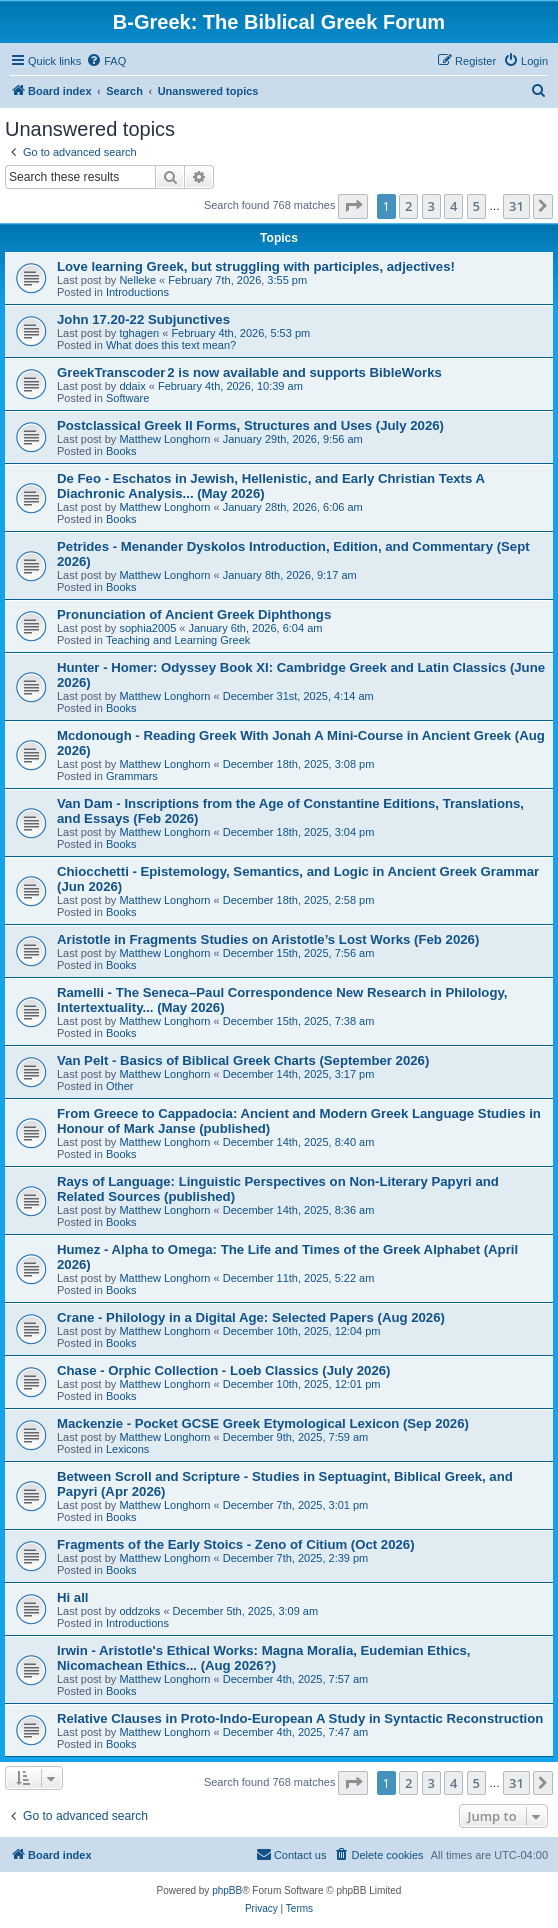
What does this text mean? (171, 345)
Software (127, 398)
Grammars (132, 776)
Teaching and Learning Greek (178, 640)
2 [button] (408, 206)
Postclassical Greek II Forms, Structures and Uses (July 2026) (250, 425)
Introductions (137, 292)
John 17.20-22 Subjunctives (143, 319)
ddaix (132, 386)
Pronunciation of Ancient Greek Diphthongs (194, 614)
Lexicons (127, 1449)
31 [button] (516, 206)
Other (120, 1086)
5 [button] (476, 206)
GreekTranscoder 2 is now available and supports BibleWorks (249, 372)
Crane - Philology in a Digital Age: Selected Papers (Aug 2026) (251, 1317)
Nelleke (137, 280)
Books (121, 451)
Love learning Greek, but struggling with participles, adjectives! (256, 266)
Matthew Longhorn (164, 439)
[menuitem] (106, 61)
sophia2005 (147, 628)
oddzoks (139, 1611)
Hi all (73, 1597)
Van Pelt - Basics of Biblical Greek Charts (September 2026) (243, 1060)
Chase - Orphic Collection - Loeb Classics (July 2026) (223, 1370)
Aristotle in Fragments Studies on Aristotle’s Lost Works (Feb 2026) (268, 939)
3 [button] (431, 206)
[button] (353, 206)
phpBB (227, 1890)
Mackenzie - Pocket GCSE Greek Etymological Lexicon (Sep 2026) (263, 1423)
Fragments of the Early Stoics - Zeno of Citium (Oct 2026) (236, 1544)
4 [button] (453, 206)
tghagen (139, 333)
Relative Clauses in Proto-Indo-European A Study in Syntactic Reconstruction (300, 1718)
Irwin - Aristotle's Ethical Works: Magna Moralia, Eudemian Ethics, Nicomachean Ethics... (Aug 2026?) (264, 1658)
